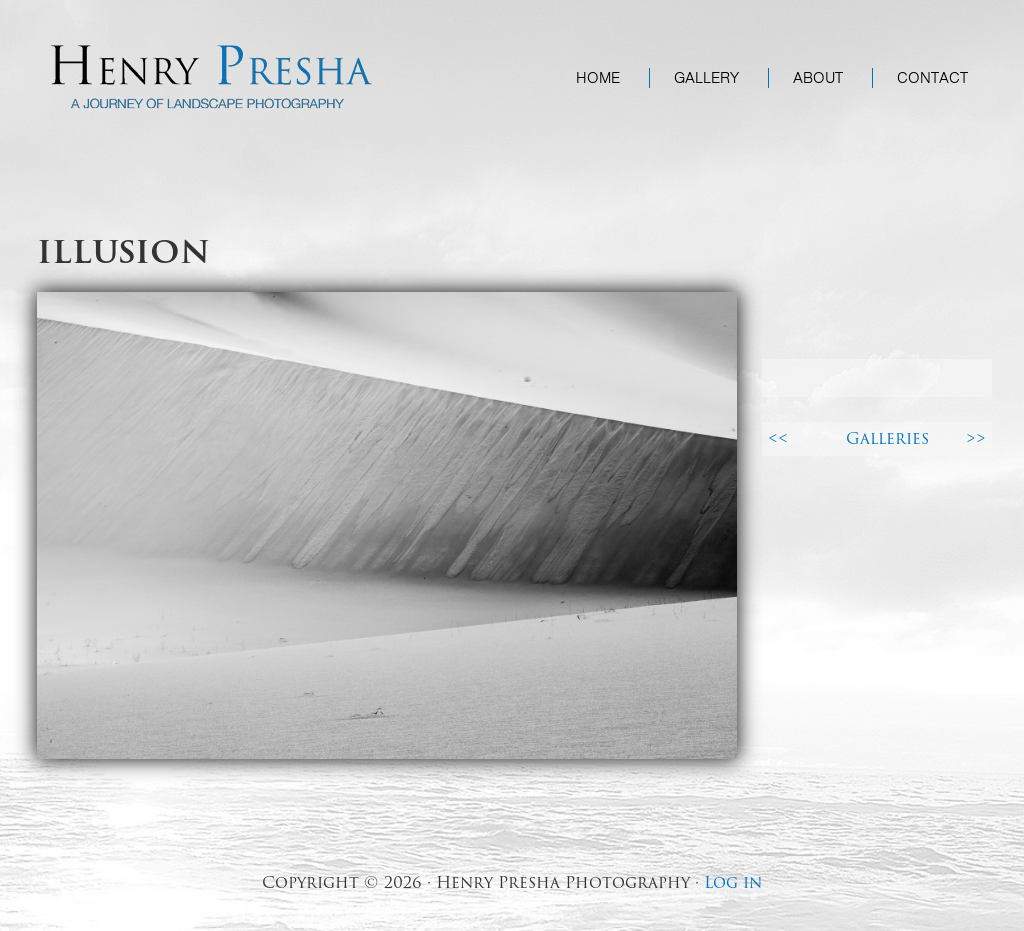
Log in (733, 882)
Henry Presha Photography (212, 77)
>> (976, 438)
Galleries (887, 438)
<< (778, 438)
